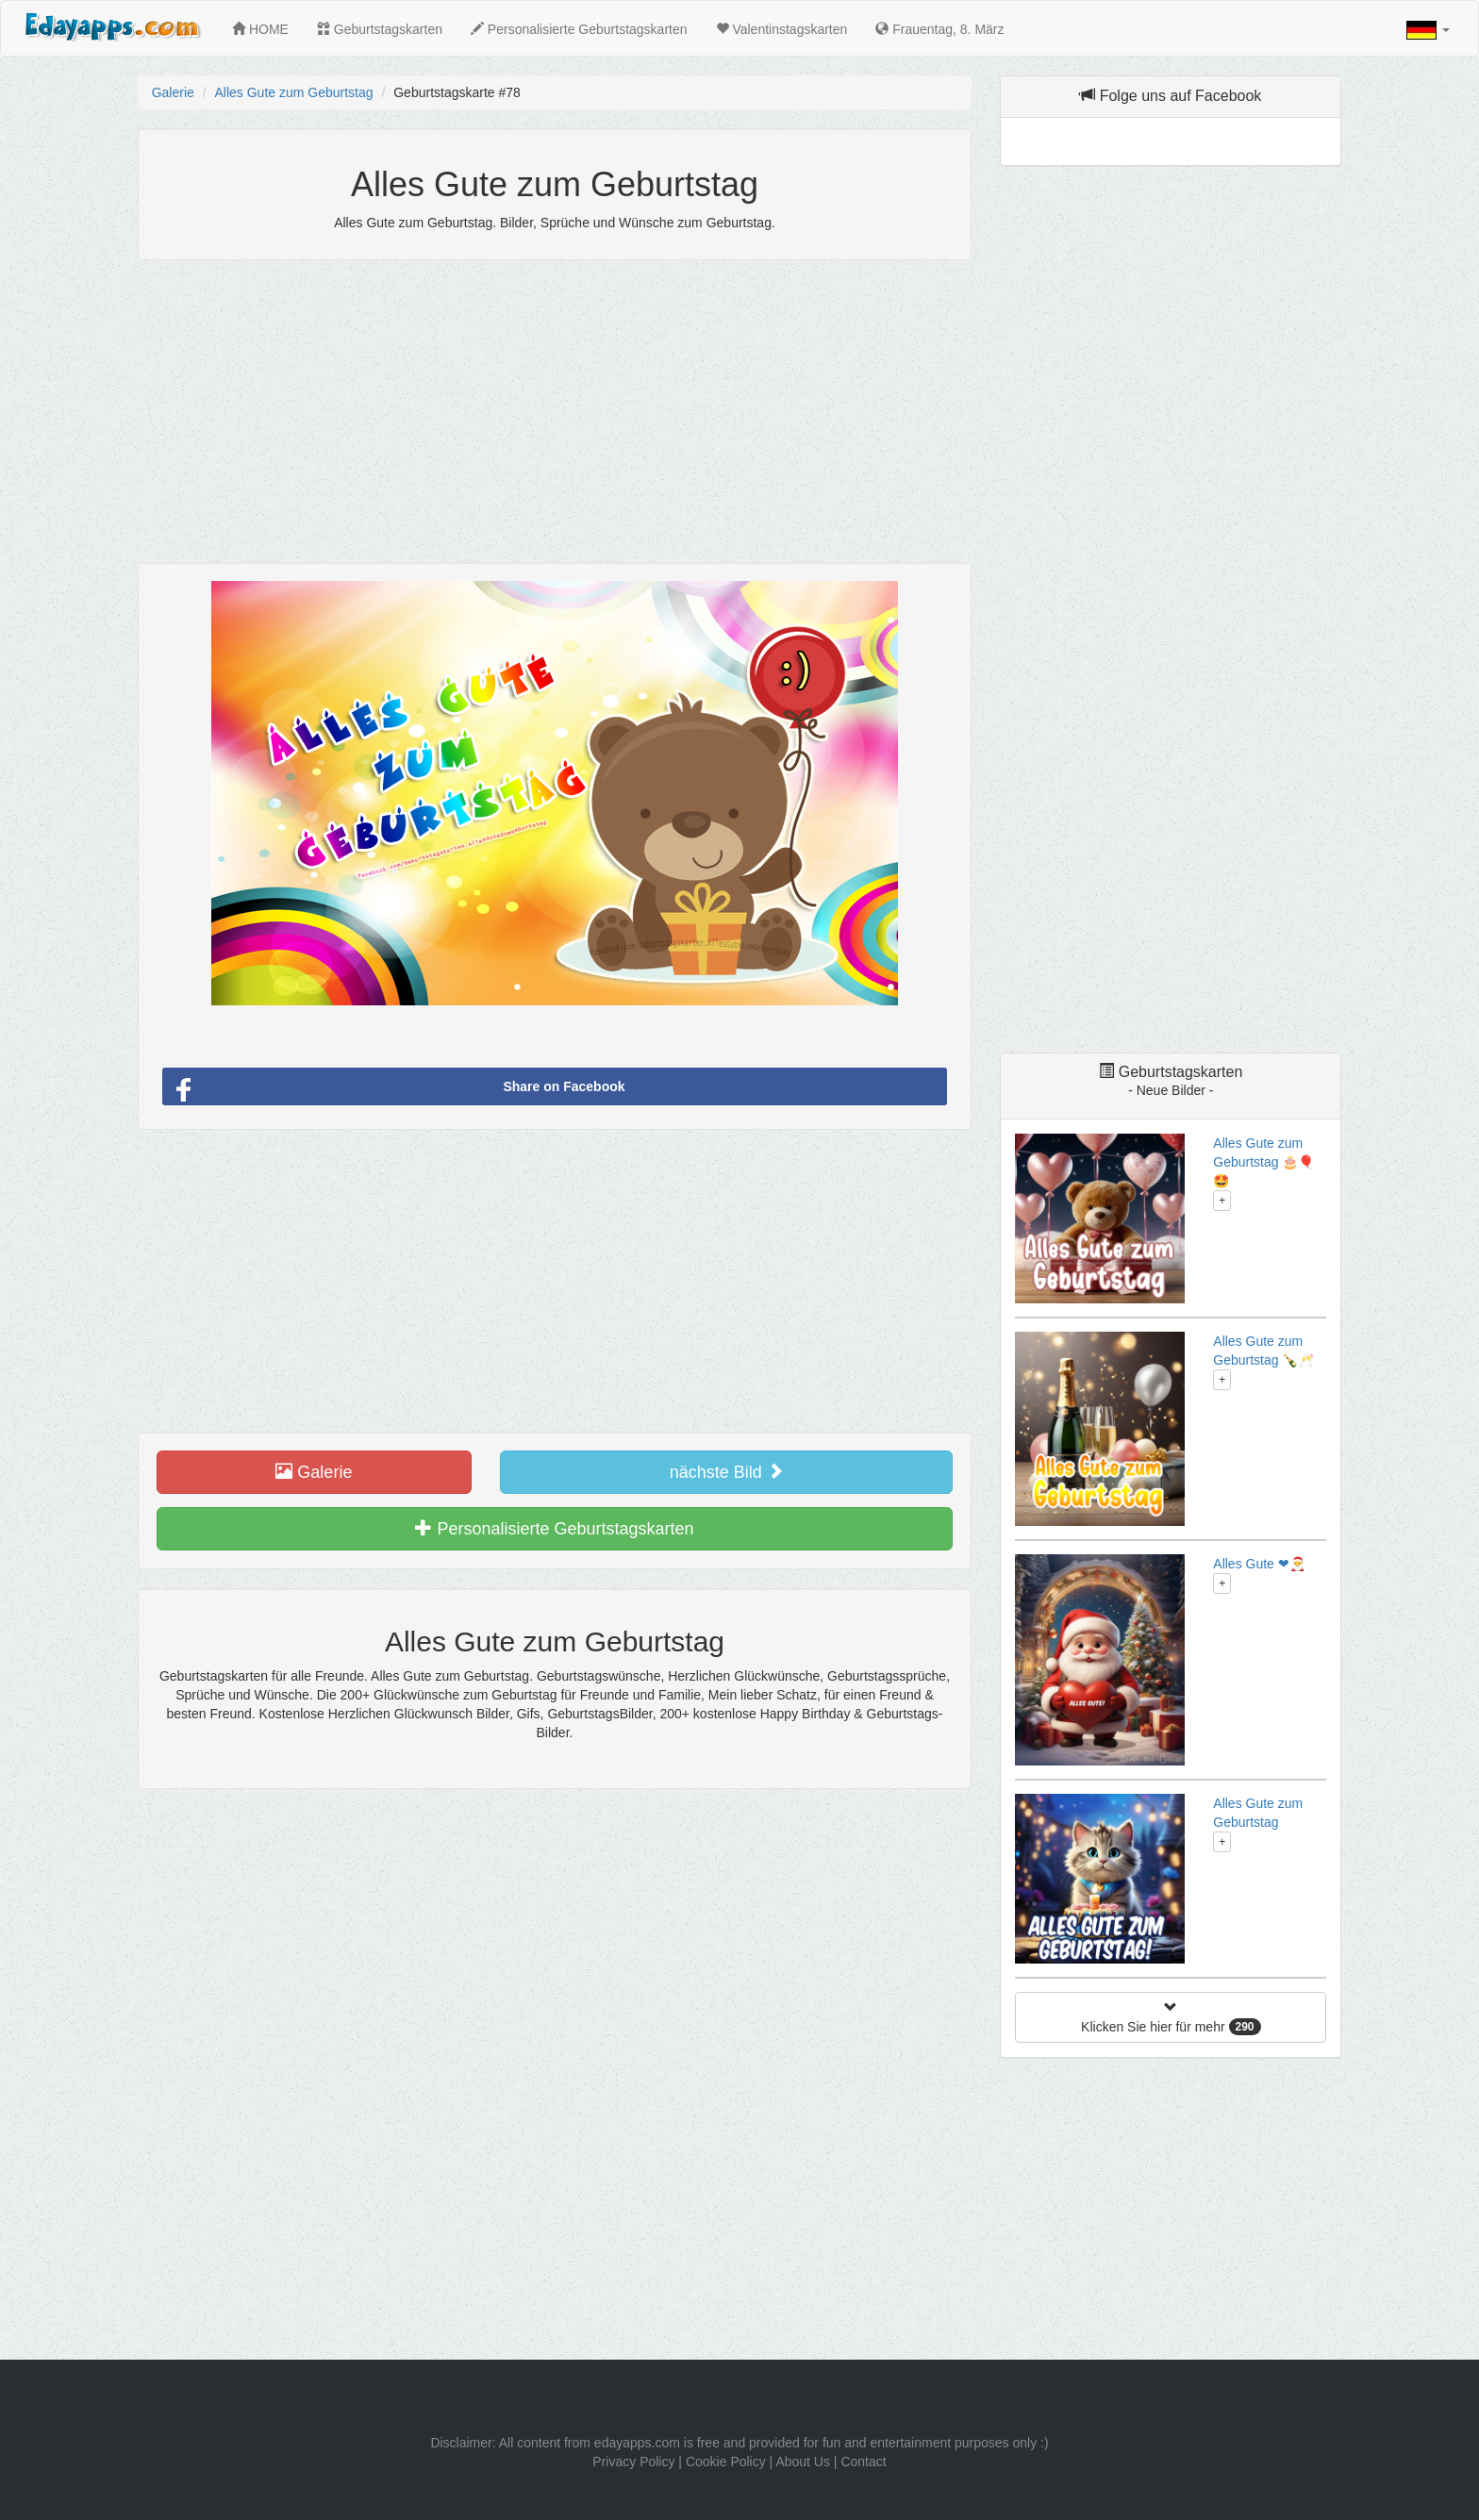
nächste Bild (727, 1472)
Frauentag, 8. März (939, 29)
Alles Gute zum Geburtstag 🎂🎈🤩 (1263, 1162)
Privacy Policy (633, 2461)
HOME (260, 29)
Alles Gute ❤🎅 (1259, 1563)
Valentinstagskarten (782, 29)
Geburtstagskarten (379, 29)
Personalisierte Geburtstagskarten (579, 29)
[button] (1428, 30)
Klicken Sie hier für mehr (1170, 2017)
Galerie (173, 92)
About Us (802, 2461)
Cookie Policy (726, 2461)
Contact (863, 2461)
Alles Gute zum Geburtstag (293, 92)
